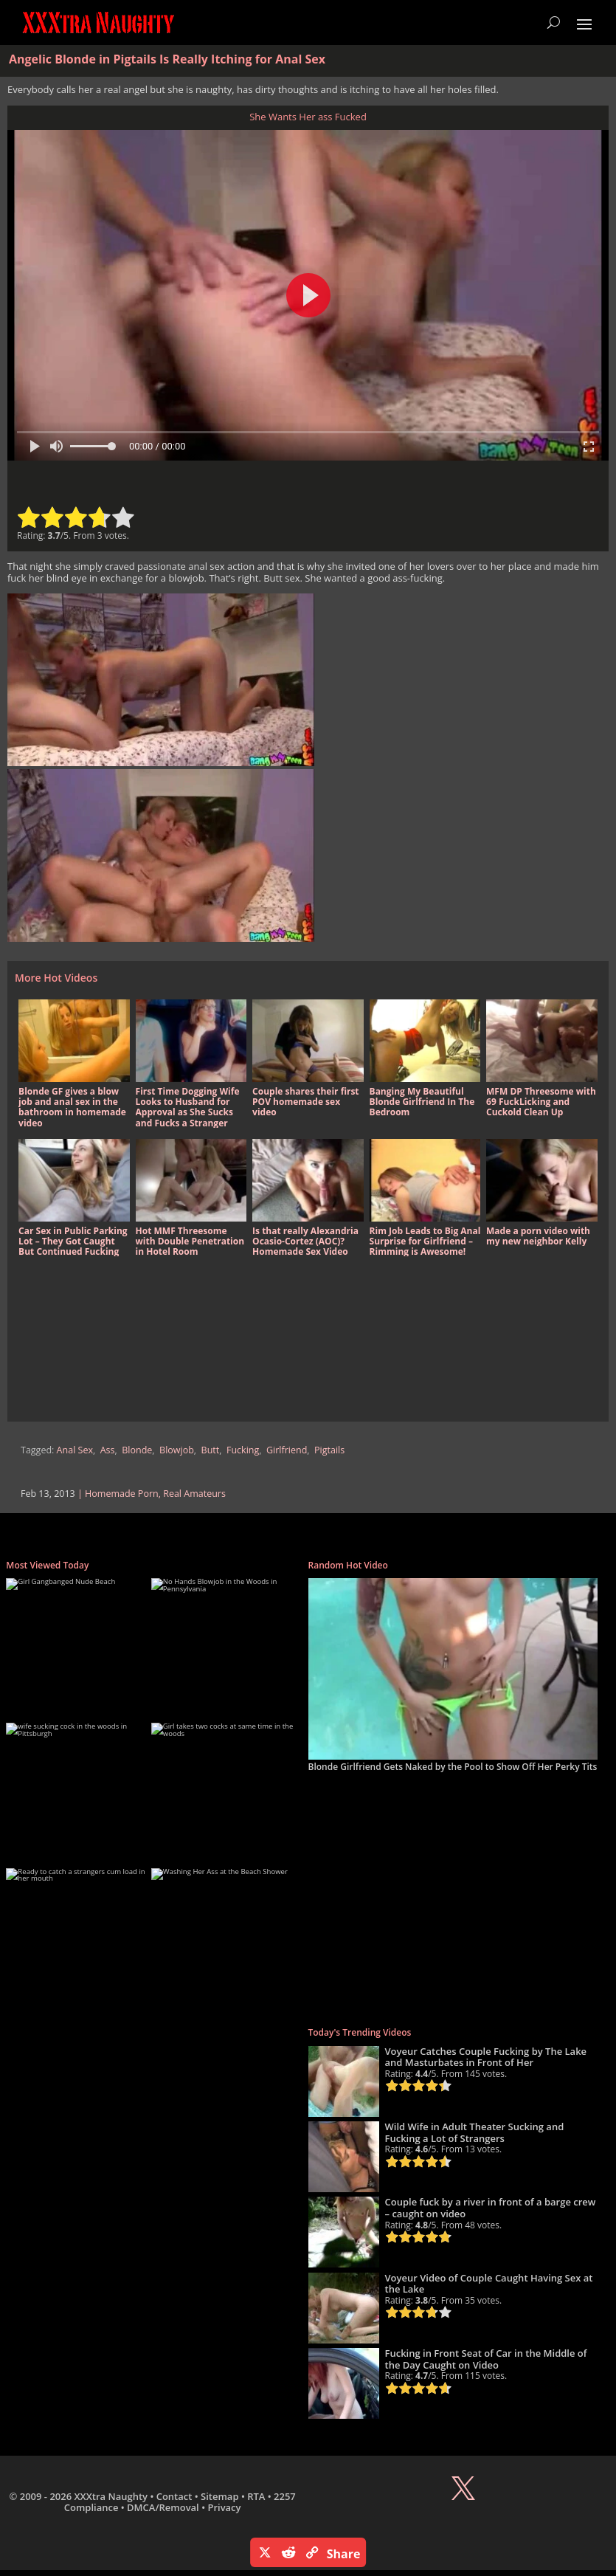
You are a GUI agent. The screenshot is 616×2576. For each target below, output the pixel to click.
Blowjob (176, 1450)
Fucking (242, 1450)
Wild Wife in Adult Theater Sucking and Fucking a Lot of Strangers (474, 2132)
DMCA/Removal (163, 2507)
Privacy (223, 2507)
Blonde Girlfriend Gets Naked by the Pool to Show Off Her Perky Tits (453, 1766)
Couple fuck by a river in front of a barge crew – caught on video (490, 2207)
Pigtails (329, 1450)
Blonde (137, 1450)
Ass (107, 1450)
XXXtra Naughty (111, 2496)
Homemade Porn (122, 1493)
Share (344, 2554)
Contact (174, 2496)
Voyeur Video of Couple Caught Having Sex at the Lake (489, 2283)
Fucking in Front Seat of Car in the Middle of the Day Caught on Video (486, 2359)
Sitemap (219, 2496)
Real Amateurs (194, 1493)
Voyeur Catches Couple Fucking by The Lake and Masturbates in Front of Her (486, 2057)
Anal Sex (75, 1450)
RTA (256, 2496)
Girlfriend (286, 1450)
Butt (210, 1450)
